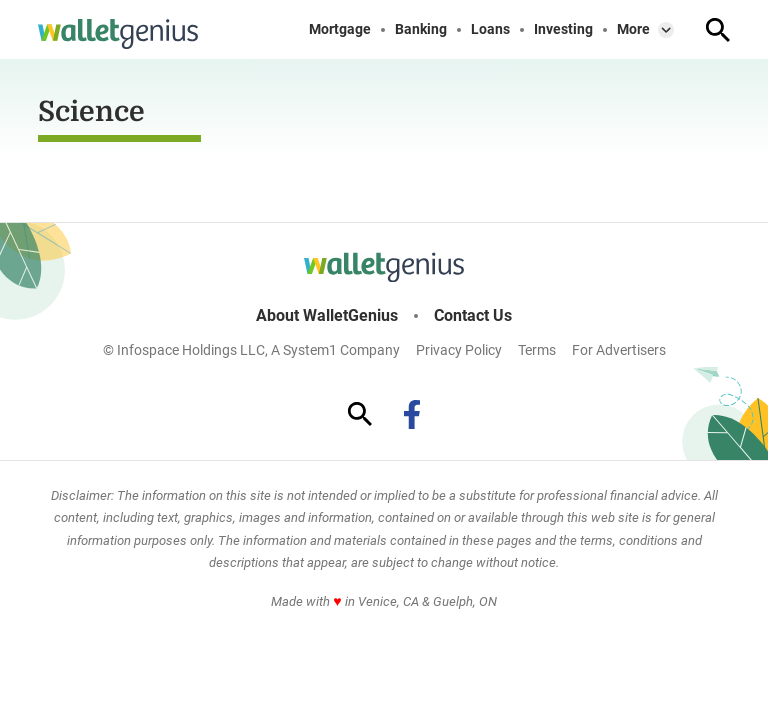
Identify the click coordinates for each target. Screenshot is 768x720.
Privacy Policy (459, 350)
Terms (537, 350)
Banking (421, 29)
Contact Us (473, 316)
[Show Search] (718, 30)
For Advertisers (619, 350)
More (633, 29)
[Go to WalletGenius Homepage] (118, 34)
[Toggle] (666, 30)
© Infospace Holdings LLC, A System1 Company (251, 350)
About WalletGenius (327, 316)
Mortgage (340, 29)
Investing (563, 29)
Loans (490, 29)
